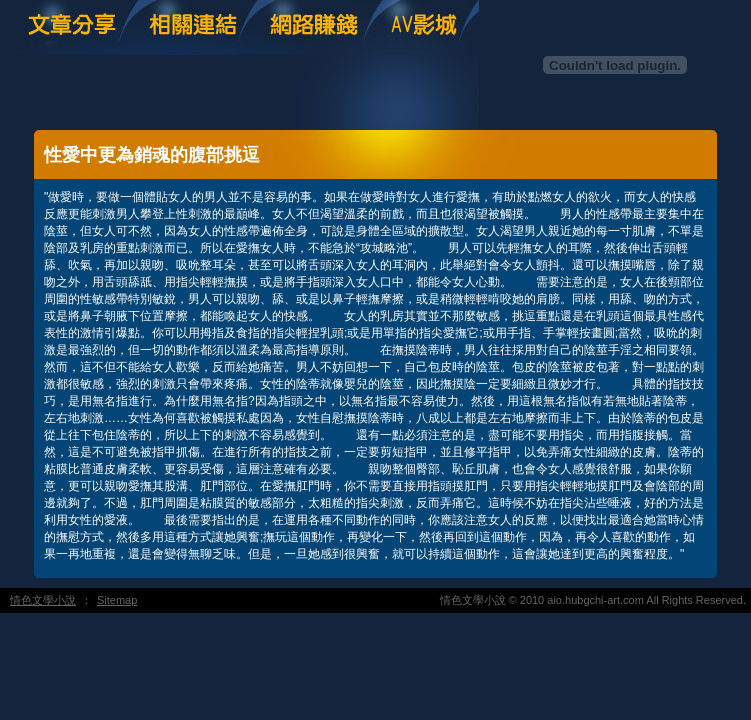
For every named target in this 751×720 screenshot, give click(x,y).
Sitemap (117, 600)
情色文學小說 (43, 600)
